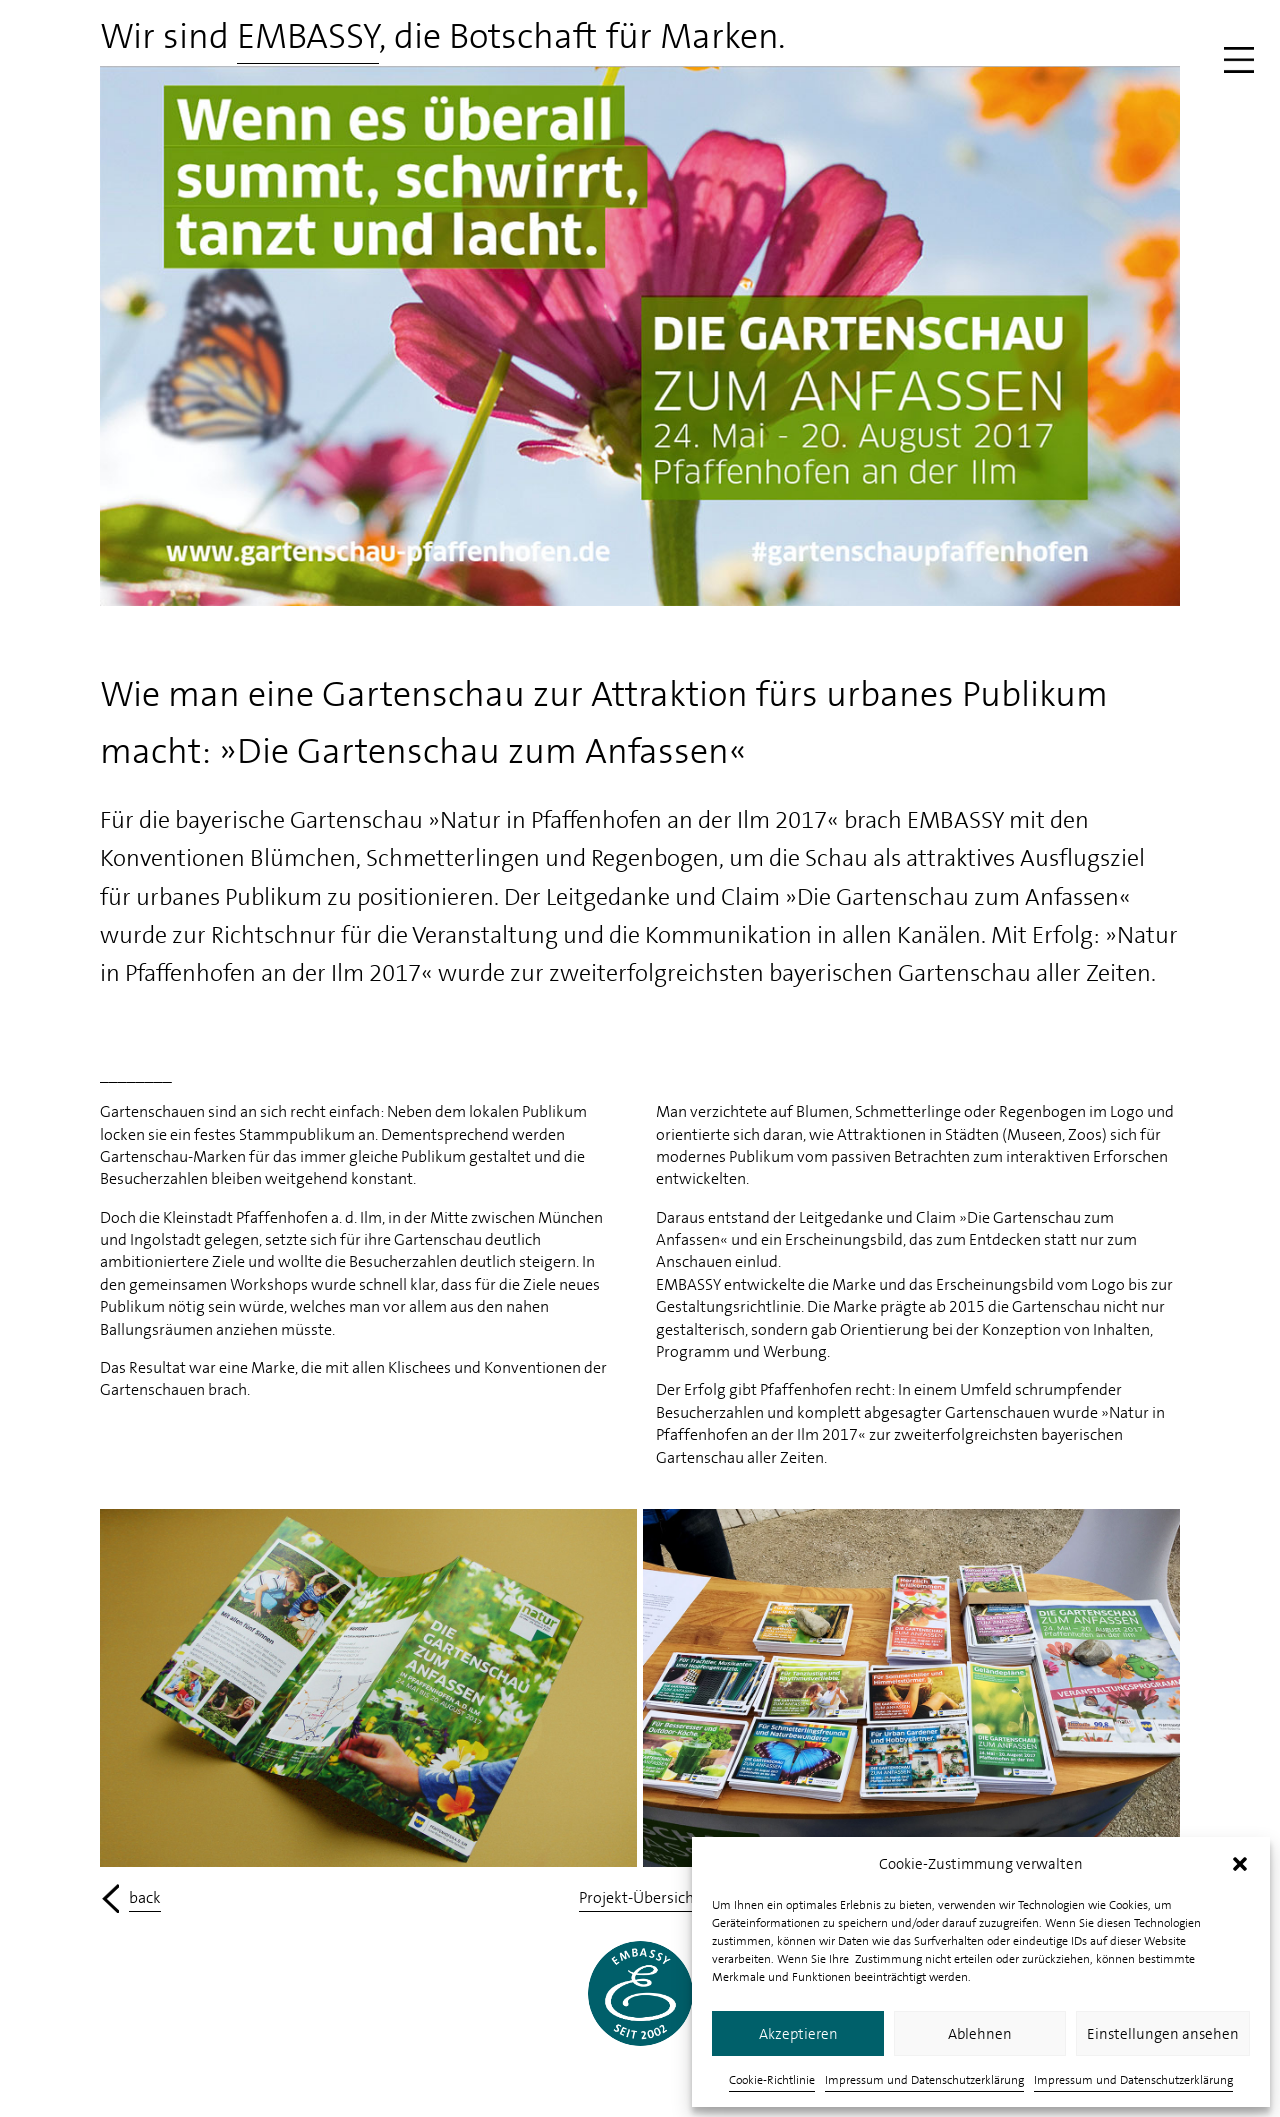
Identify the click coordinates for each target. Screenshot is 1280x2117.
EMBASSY (308, 36)
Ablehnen (980, 2034)
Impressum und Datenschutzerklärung (924, 2080)
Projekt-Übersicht (639, 1897)
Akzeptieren (798, 2034)
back (145, 1897)
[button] (1240, 1864)
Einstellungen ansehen (1163, 2034)
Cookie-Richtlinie (772, 2080)
